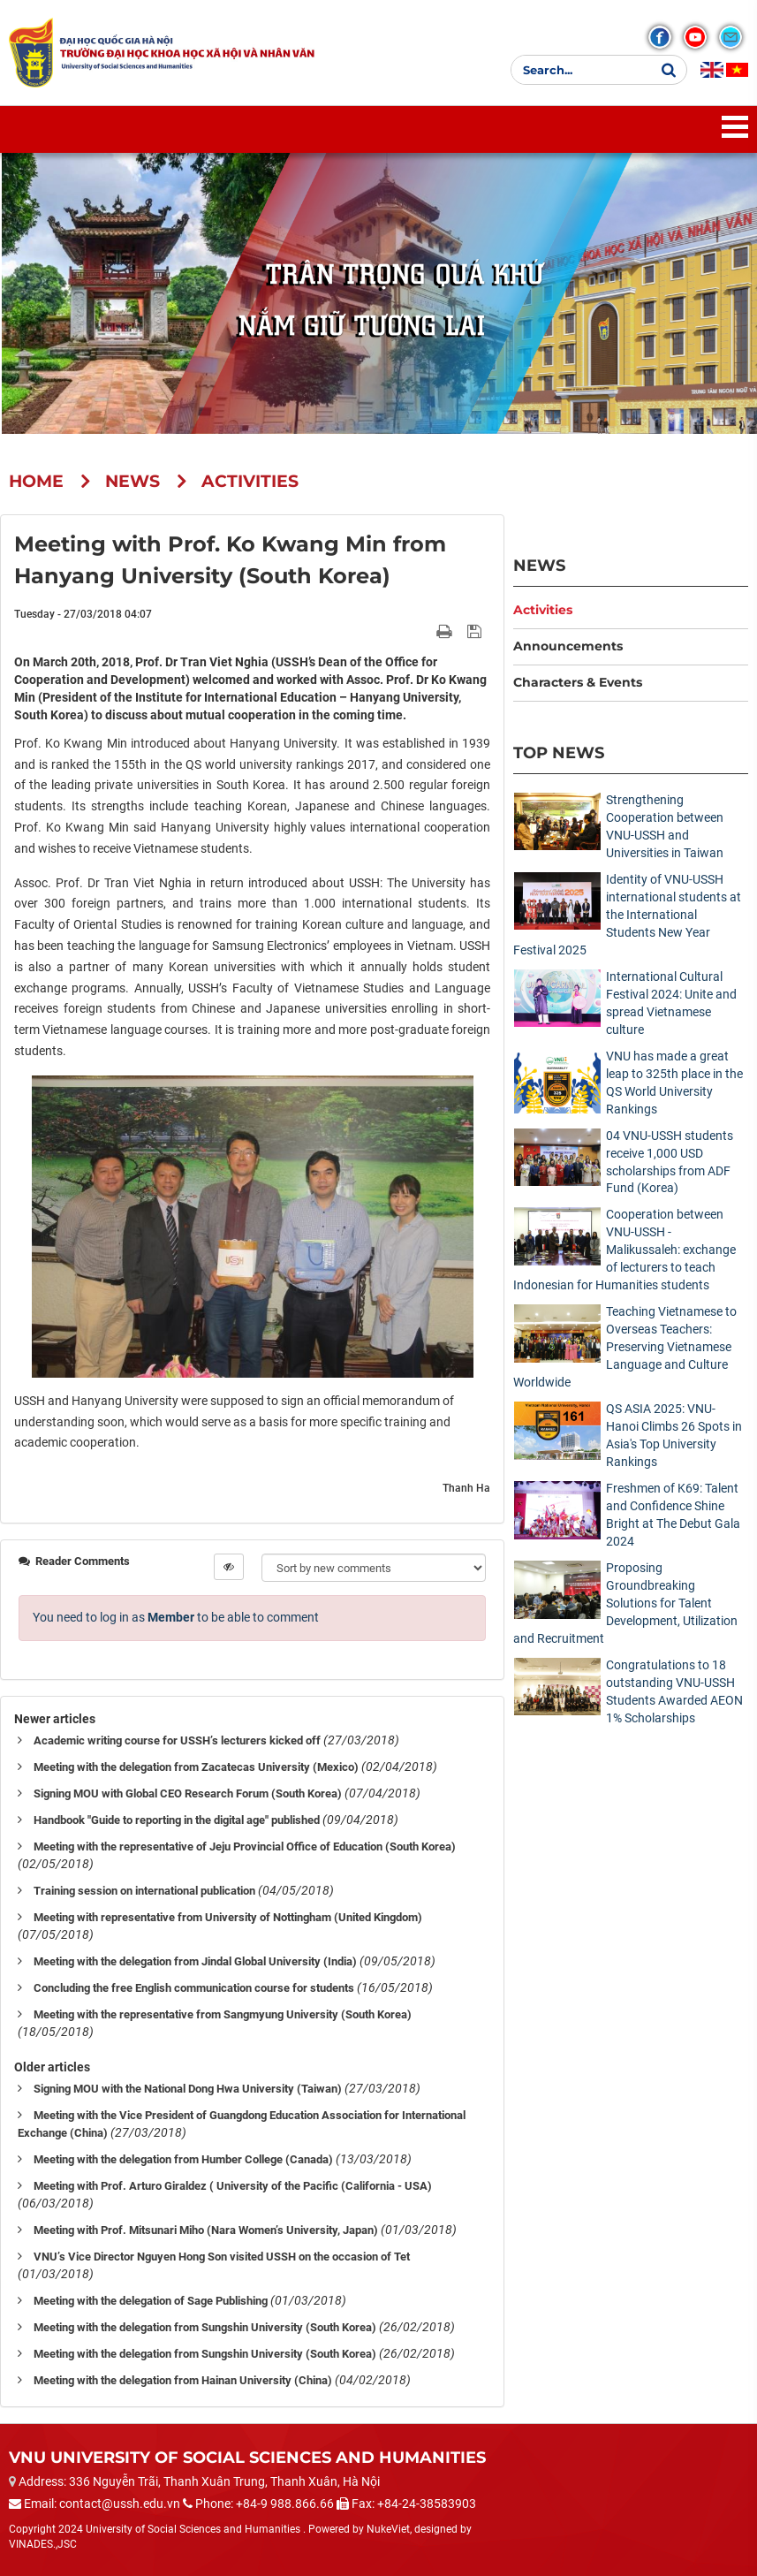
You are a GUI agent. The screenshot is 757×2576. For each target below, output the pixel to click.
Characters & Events (577, 682)
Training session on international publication (144, 1890)
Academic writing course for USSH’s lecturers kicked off (177, 1740)
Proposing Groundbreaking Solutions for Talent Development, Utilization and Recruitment (625, 1603)
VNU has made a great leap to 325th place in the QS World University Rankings (674, 1082)
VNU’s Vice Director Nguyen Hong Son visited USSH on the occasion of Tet (222, 2256)
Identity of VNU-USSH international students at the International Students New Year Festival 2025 (627, 914)
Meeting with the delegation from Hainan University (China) (183, 2380)
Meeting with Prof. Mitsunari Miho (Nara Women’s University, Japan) (206, 2230)
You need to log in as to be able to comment (176, 1617)
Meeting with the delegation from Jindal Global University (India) (195, 1961)
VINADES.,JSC (43, 2544)
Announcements (568, 646)
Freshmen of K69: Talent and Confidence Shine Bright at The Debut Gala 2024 (673, 1514)
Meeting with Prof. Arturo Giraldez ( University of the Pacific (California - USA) (233, 2185)
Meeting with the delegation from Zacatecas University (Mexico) (196, 1767)
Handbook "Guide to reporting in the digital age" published (177, 1820)
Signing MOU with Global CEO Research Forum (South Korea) (188, 1793)
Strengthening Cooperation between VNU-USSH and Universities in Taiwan (664, 826)
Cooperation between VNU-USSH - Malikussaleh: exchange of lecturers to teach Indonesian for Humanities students (624, 1249)
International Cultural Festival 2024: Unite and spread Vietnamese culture (671, 1003)
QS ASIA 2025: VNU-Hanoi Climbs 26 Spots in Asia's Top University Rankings (674, 1435)
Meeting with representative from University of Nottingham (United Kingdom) (228, 1917)
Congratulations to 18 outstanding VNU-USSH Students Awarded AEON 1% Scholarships (674, 1691)
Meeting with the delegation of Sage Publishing (151, 2300)
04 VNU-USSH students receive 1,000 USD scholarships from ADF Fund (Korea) (669, 1162)
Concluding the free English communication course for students (194, 1988)
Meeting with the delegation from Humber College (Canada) (183, 2159)
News (539, 565)
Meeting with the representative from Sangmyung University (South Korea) (223, 2014)
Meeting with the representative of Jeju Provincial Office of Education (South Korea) (245, 1846)
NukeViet (388, 2529)
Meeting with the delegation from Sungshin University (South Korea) (205, 2327)
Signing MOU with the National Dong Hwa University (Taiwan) (188, 2088)
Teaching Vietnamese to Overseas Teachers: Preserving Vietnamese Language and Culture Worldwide (625, 1346)
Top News (558, 752)
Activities (542, 610)
